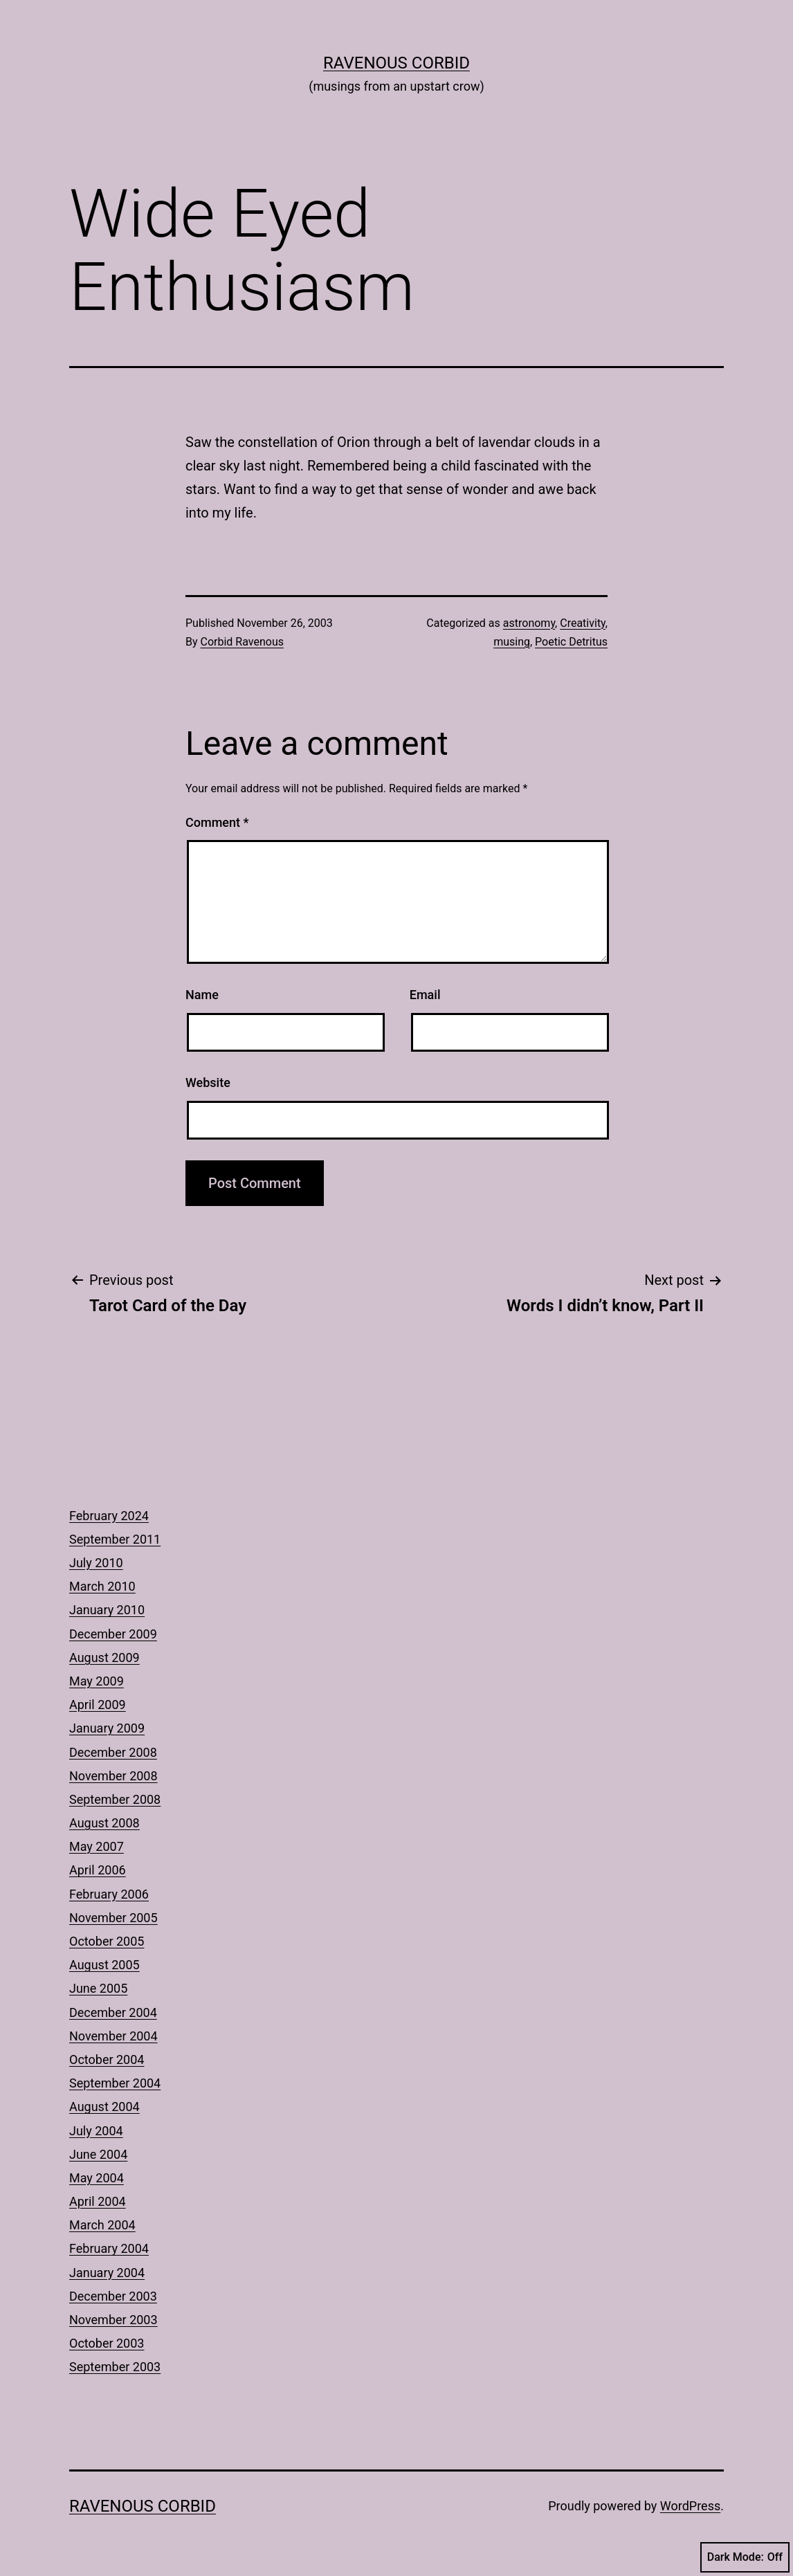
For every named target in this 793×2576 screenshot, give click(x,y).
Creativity (582, 623)
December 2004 (113, 2012)
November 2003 (113, 2319)
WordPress (690, 2506)
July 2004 (96, 2130)
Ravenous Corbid (396, 63)
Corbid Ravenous (242, 641)
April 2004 (97, 2201)
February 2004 (109, 2248)
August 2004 (104, 2106)
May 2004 (96, 2178)
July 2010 (96, 1562)
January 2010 (107, 1609)
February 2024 (109, 1515)
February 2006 (109, 1894)
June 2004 (98, 2154)
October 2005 (106, 1941)
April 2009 (97, 1704)
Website (207, 1082)
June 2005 (98, 1988)
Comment (216, 822)
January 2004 (107, 2272)
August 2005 (104, 1964)
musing (511, 641)
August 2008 (104, 1823)
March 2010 (102, 1586)
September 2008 (115, 1799)
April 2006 (97, 1870)
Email (425, 994)
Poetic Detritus (571, 641)
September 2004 (115, 2083)
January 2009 (107, 1728)
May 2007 (96, 1846)
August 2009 (104, 1657)
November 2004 (113, 2036)
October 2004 (106, 2059)
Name (202, 994)
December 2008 (113, 1752)
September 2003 (115, 2366)
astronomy (529, 623)
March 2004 (102, 2225)
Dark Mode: (745, 2557)
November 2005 (113, 1917)
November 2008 (113, 1776)
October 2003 (106, 2343)
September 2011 (115, 1539)
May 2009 (96, 1681)
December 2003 (113, 2296)
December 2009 (113, 1634)
